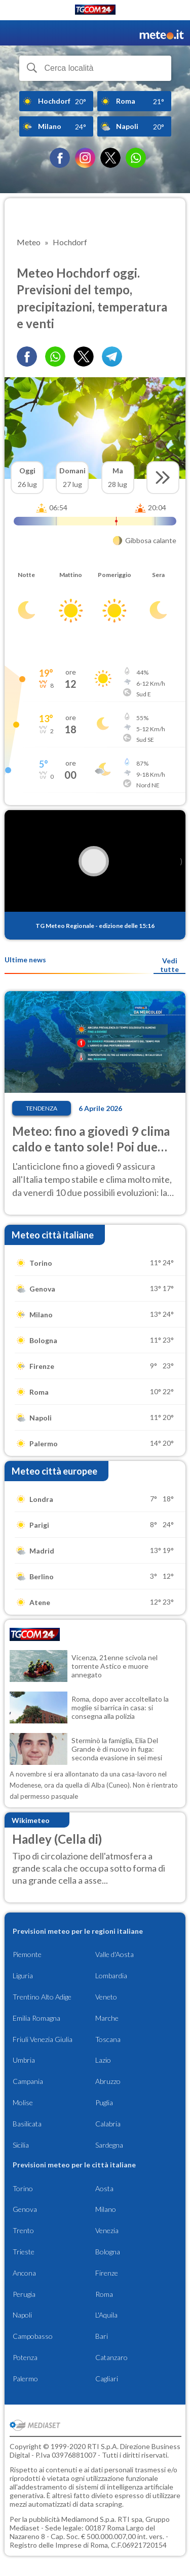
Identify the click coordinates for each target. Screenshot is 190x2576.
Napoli (22, 2315)
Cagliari (106, 2378)
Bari (101, 2336)
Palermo (25, 2378)
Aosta (104, 2188)
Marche (107, 2018)
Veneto (106, 1996)
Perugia (24, 2294)
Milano (105, 2209)
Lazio (103, 2060)
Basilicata (27, 2123)
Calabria (108, 2123)
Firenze (106, 2273)
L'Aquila (106, 2315)
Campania (28, 2081)
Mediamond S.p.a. (88, 2519)
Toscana (108, 2039)
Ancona (24, 2273)
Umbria (24, 2060)
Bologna (107, 2251)
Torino (23, 2188)
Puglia (104, 2102)
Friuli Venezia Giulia (42, 2039)
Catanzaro (111, 2357)
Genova (25, 2209)
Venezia (107, 2230)
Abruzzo (108, 2081)
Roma (104, 2294)
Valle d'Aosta (114, 1954)
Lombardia (111, 1975)
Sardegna (109, 2145)
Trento (23, 2230)
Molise (23, 2102)
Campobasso (33, 2336)
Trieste (23, 2251)
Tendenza (41, 1108)
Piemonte (27, 1954)
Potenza (25, 2357)
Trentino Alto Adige (42, 1996)
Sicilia (21, 2145)
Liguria (23, 1975)
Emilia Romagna (36, 2018)
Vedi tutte (169, 964)
